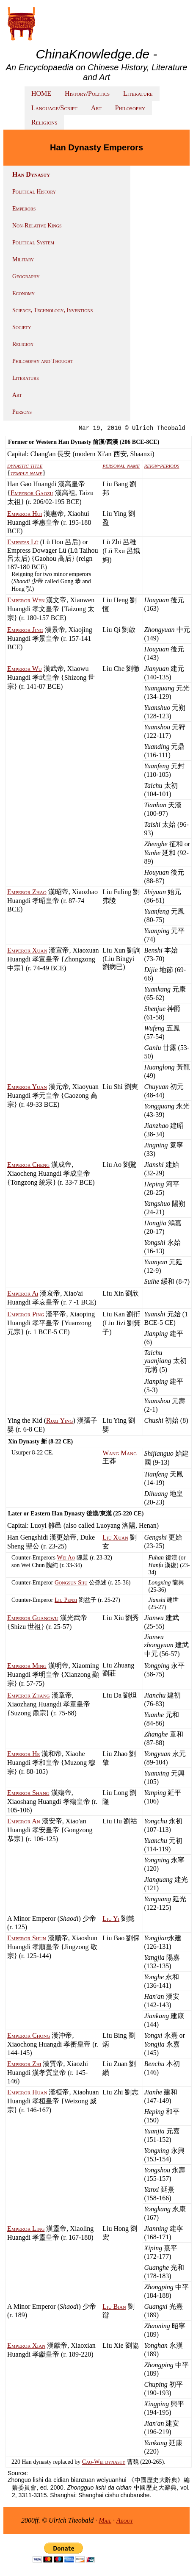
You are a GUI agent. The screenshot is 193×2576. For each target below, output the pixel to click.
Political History (34, 191)
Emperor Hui (24, 513)
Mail (105, 2520)
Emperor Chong (28, 2035)
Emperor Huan (27, 2092)
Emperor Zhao (27, 891)
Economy (23, 293)
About (124, 2520)
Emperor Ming (27, 1665)
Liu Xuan (115, 1537)
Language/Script (54, 107)
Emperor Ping (25, 1314)
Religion (22, 344)
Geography (26, 276)
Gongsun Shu (71, 1582)
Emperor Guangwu (32, 1617)
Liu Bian (114, 2306)
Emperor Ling (25, 2228)
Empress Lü (23, 542)
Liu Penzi (66, 1600)
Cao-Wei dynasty (103, 2462)
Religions (44, 122)
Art (96, 107)
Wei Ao (66, 1557)
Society (21, 327)
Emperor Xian (26, 2345)
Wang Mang (119, 1453)
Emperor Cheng (28, 1164)
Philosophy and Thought (42, 361)
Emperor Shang (28, 1792)
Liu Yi (110, 1918)
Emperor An (23, 1821)
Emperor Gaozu (32, 492)
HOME (41, 93)
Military (23, 259)
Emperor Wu (24, 668)
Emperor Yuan (27, 1086)
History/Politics (87, 93)
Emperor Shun (26, 1938)
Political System (33, 242)
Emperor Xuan (27, 950)
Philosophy (130, 107)
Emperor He (23, 1753)
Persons (22, 412)
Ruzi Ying (59, 1420)
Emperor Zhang (28, 1695)
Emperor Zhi (24, 2063)
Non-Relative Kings (37, 225)
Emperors (24, 208)
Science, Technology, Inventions (52, 310)
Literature (138, 93)
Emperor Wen (25, 600)
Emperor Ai (22, 1293)
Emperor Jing (25, 629)
